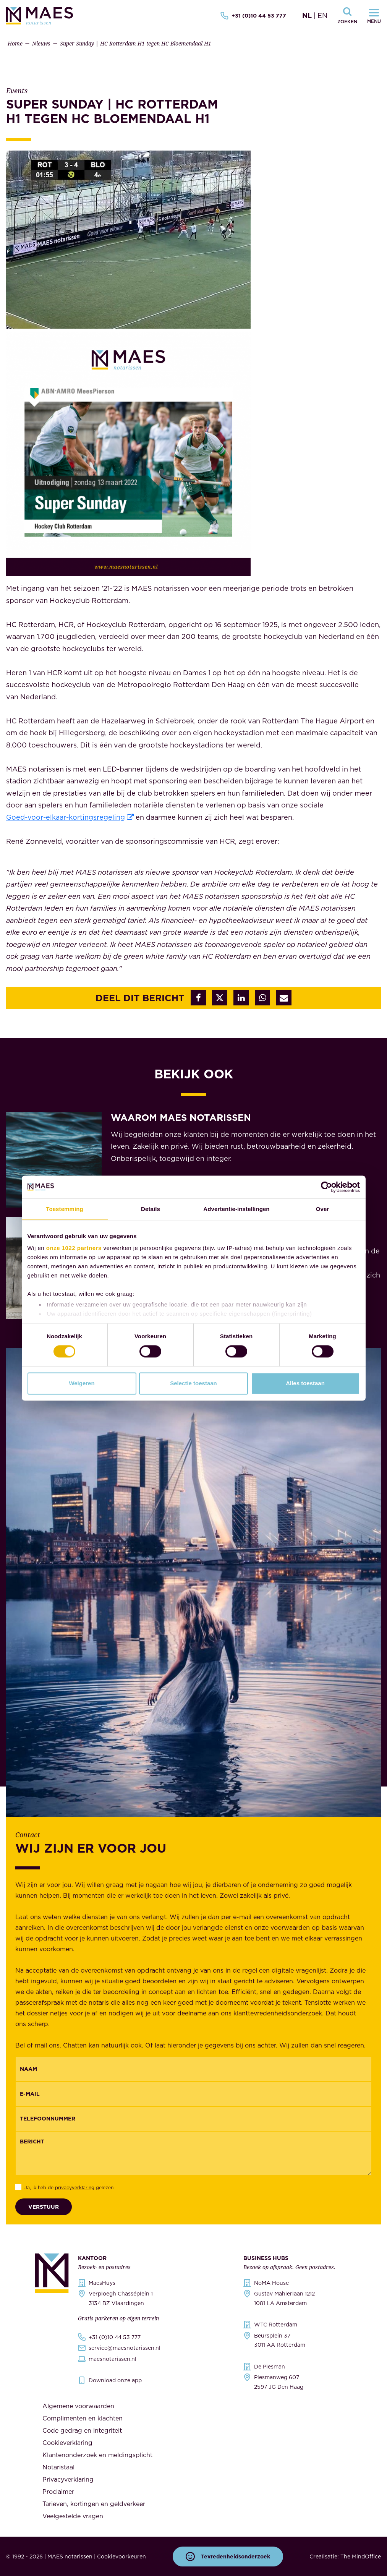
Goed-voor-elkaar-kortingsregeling (65, 817)
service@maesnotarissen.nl (124, 2348)
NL (307, 15)
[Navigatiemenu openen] (374, 16)
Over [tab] (322, 1209)
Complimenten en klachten (82, 2418)
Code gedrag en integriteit (82, 2430)
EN (322, 15)
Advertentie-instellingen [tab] (236, 1209)
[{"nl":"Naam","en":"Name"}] (193, 2069)
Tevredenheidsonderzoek (228, 2556)
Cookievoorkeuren (121, 2556)
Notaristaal (58, 2467)
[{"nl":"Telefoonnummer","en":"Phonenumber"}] (193, 2118)
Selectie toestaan (193, 1383)
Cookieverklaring (67, 2442)
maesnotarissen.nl (112, 2359)
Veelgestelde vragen (72, 2516)
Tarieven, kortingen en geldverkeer (93, 2504)
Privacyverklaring (68, 2479)
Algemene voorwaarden (78, 2406)
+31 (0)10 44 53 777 (253, 15)
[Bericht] (193, 2153)
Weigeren (81, 1383)
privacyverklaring (74, 2187)
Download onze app (115, 2380)
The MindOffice (360, 2556)
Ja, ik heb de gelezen (68, 2187)
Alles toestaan (305, 1383)
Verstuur (43, 2207)
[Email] (193, 2094)
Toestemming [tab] (64, 1209)
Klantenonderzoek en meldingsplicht (97, 2455)
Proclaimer (58, 2491)
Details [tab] (150, 1209)
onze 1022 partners (74, 1248)
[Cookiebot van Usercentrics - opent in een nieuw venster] (326, 1187)
